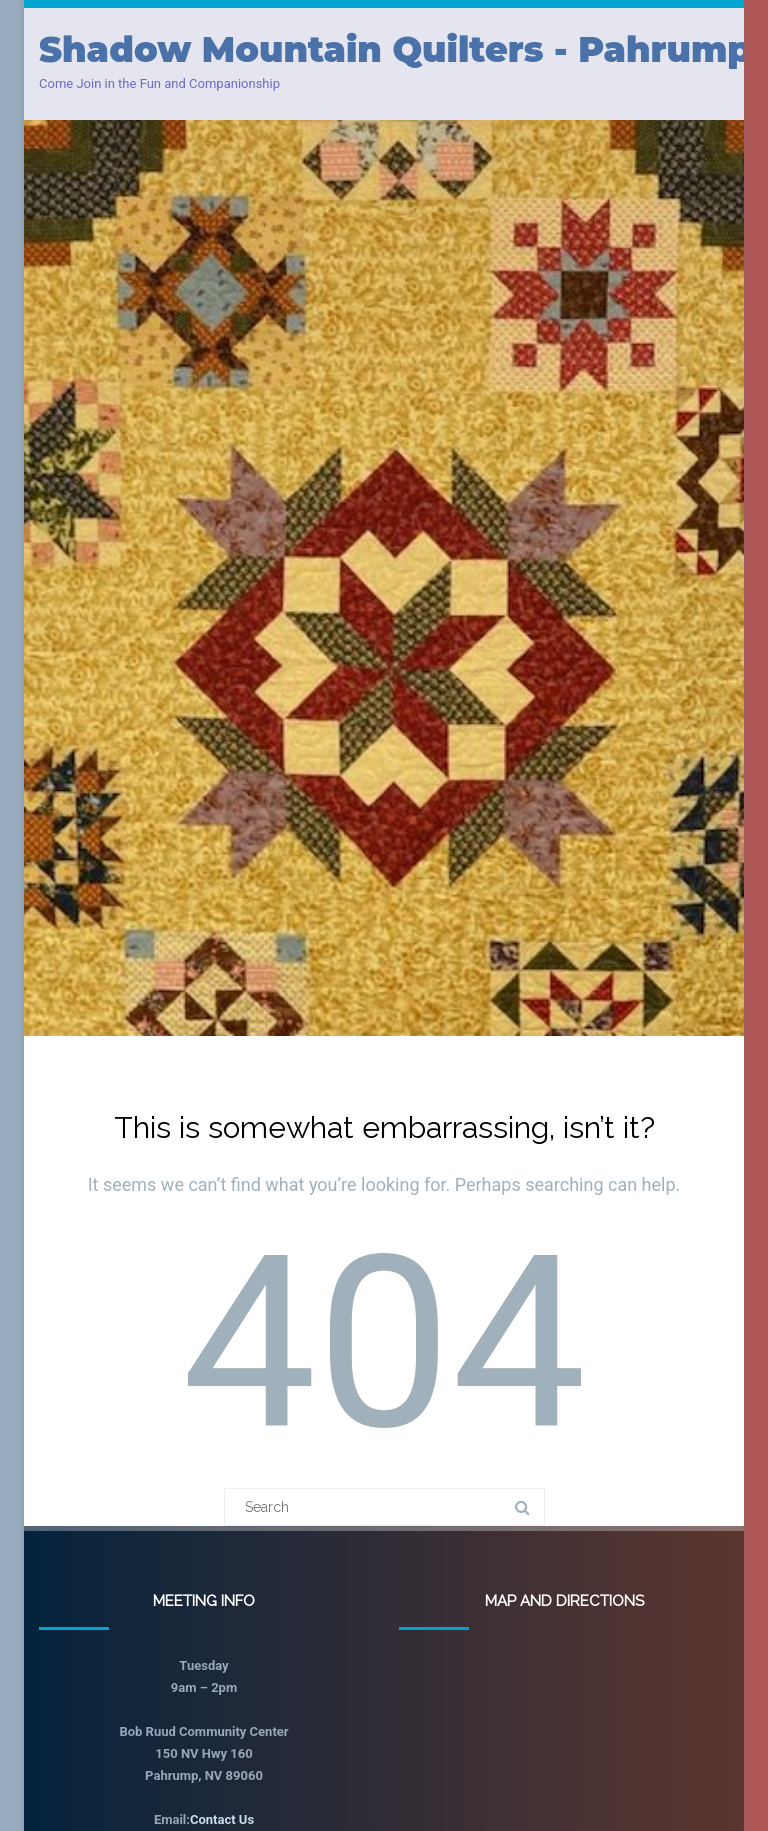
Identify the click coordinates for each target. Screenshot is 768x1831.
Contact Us (222, 1819)
